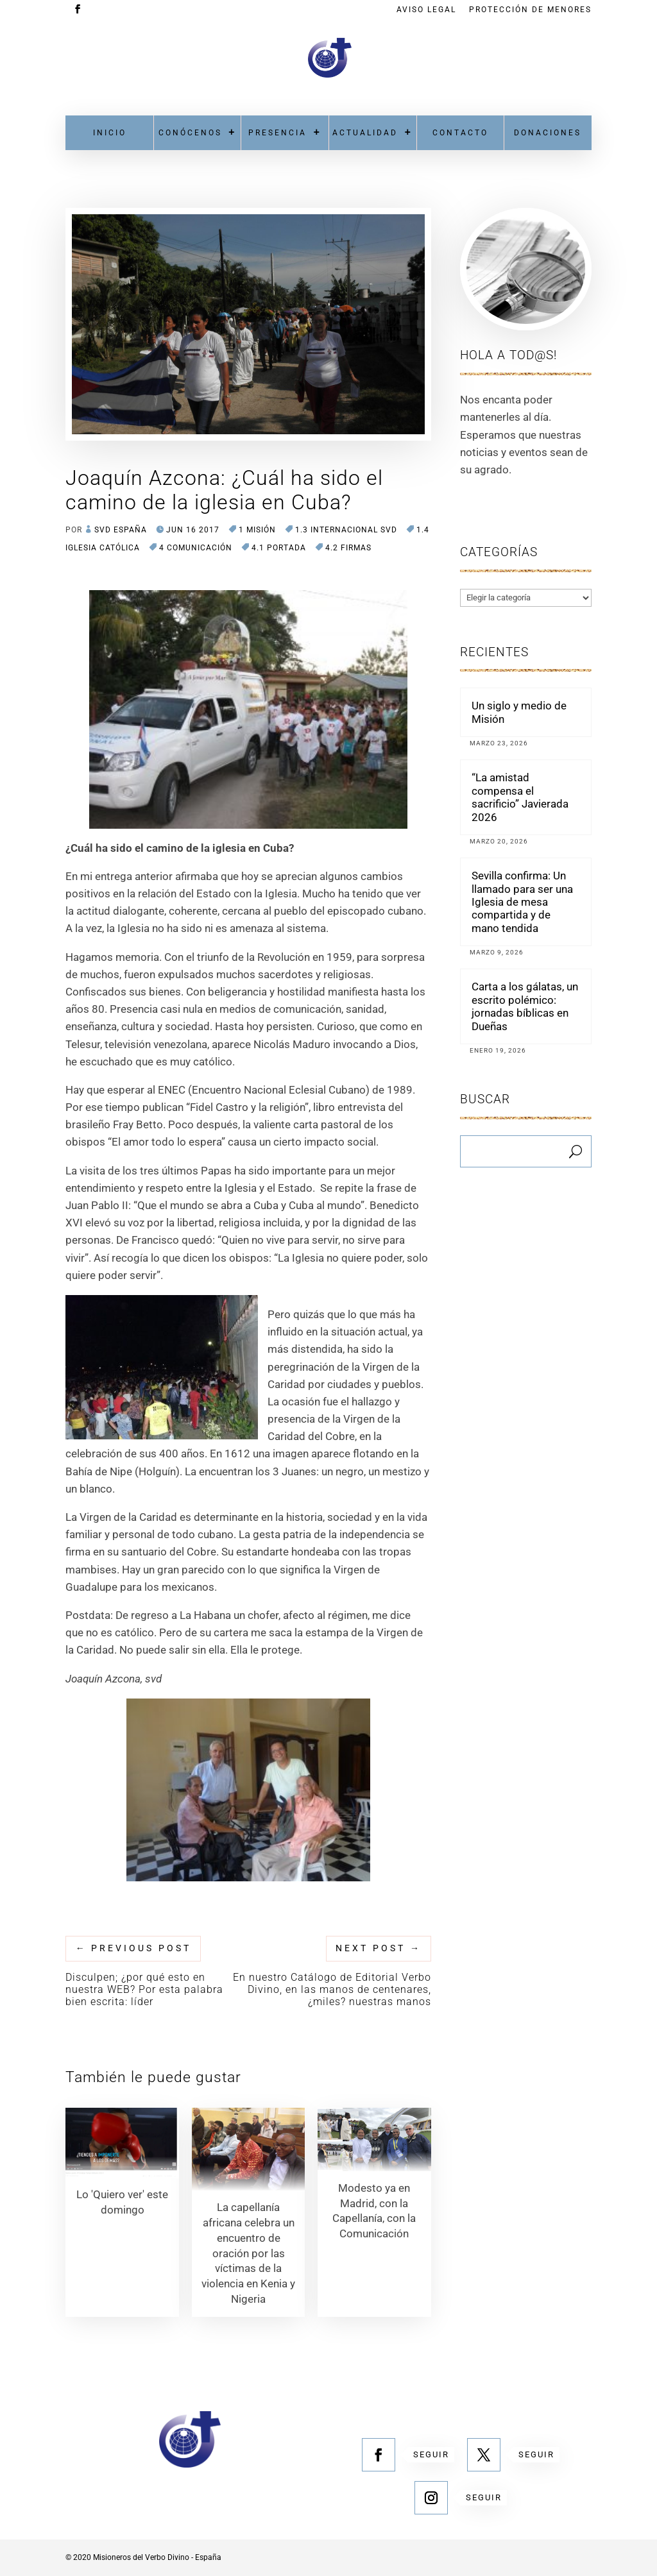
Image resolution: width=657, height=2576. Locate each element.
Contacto (460, 132)
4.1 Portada (279, 547)
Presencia (277, 132)
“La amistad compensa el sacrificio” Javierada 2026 (520, 797)
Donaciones (547, 132)
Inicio (109, 132)
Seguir (431, 2454)
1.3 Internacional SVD (346, 529)
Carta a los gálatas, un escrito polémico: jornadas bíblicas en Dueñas (525, 1006)
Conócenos (190, 132)
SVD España (120, 529)
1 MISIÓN (257, 529)
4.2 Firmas (348, 547)
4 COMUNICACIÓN (195, 547)
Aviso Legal (426, 10)
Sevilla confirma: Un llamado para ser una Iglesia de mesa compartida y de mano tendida (522, 902)
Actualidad (365, 132)
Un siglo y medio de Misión (519, 712)
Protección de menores (530, 10)
